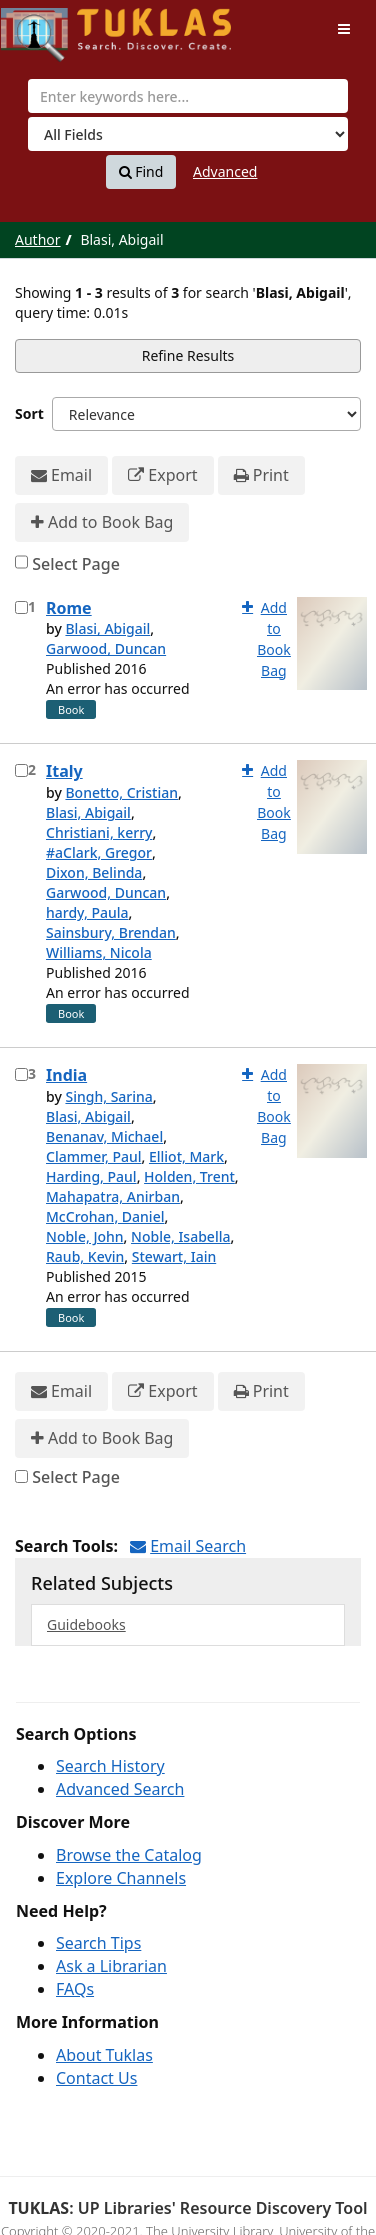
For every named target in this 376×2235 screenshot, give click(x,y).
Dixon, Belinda (94, 872)
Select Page (76, 564)
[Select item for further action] (21, 607)
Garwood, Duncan (106, 648)
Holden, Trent (189, 1176)
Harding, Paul (91, 1176)
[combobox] (188, 96)
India (66, 1075)
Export (162, 475)
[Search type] (188, 134)
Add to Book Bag (102, 522)
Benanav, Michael (104, 1136)
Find (141, 172)
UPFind (50, 25)
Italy (64, 771)
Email (61, 475)
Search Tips (98, 1943)
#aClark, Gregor (99, 852)
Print (261, 475)
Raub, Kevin (85, 1256)
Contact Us (96, 2078)
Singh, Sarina (108, 1096)
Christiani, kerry (99, 832)
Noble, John (85, 1236)
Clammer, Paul (93, 1156)
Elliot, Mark (186, 1156)
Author (38, 239)
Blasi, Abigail (107, 628)
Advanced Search (120, 1789)
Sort (29, 413)
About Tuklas (104, 2055)
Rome (69, 608)
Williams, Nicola (99, 952)
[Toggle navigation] (344, 29)
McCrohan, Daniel (105, 1216)
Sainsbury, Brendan (111, 932)
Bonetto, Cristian (121, 792)
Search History (110, 1766)
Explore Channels (121, 1878)
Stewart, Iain (174, 1256)
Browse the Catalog (129, 1855)
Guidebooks (86, 1624)
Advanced (225, 171)
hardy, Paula (87, 912)
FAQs (75, 1989)
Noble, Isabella (180, 1236)
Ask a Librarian (111, 1966)
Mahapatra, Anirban (113, 1196)
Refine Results (188, 355)
